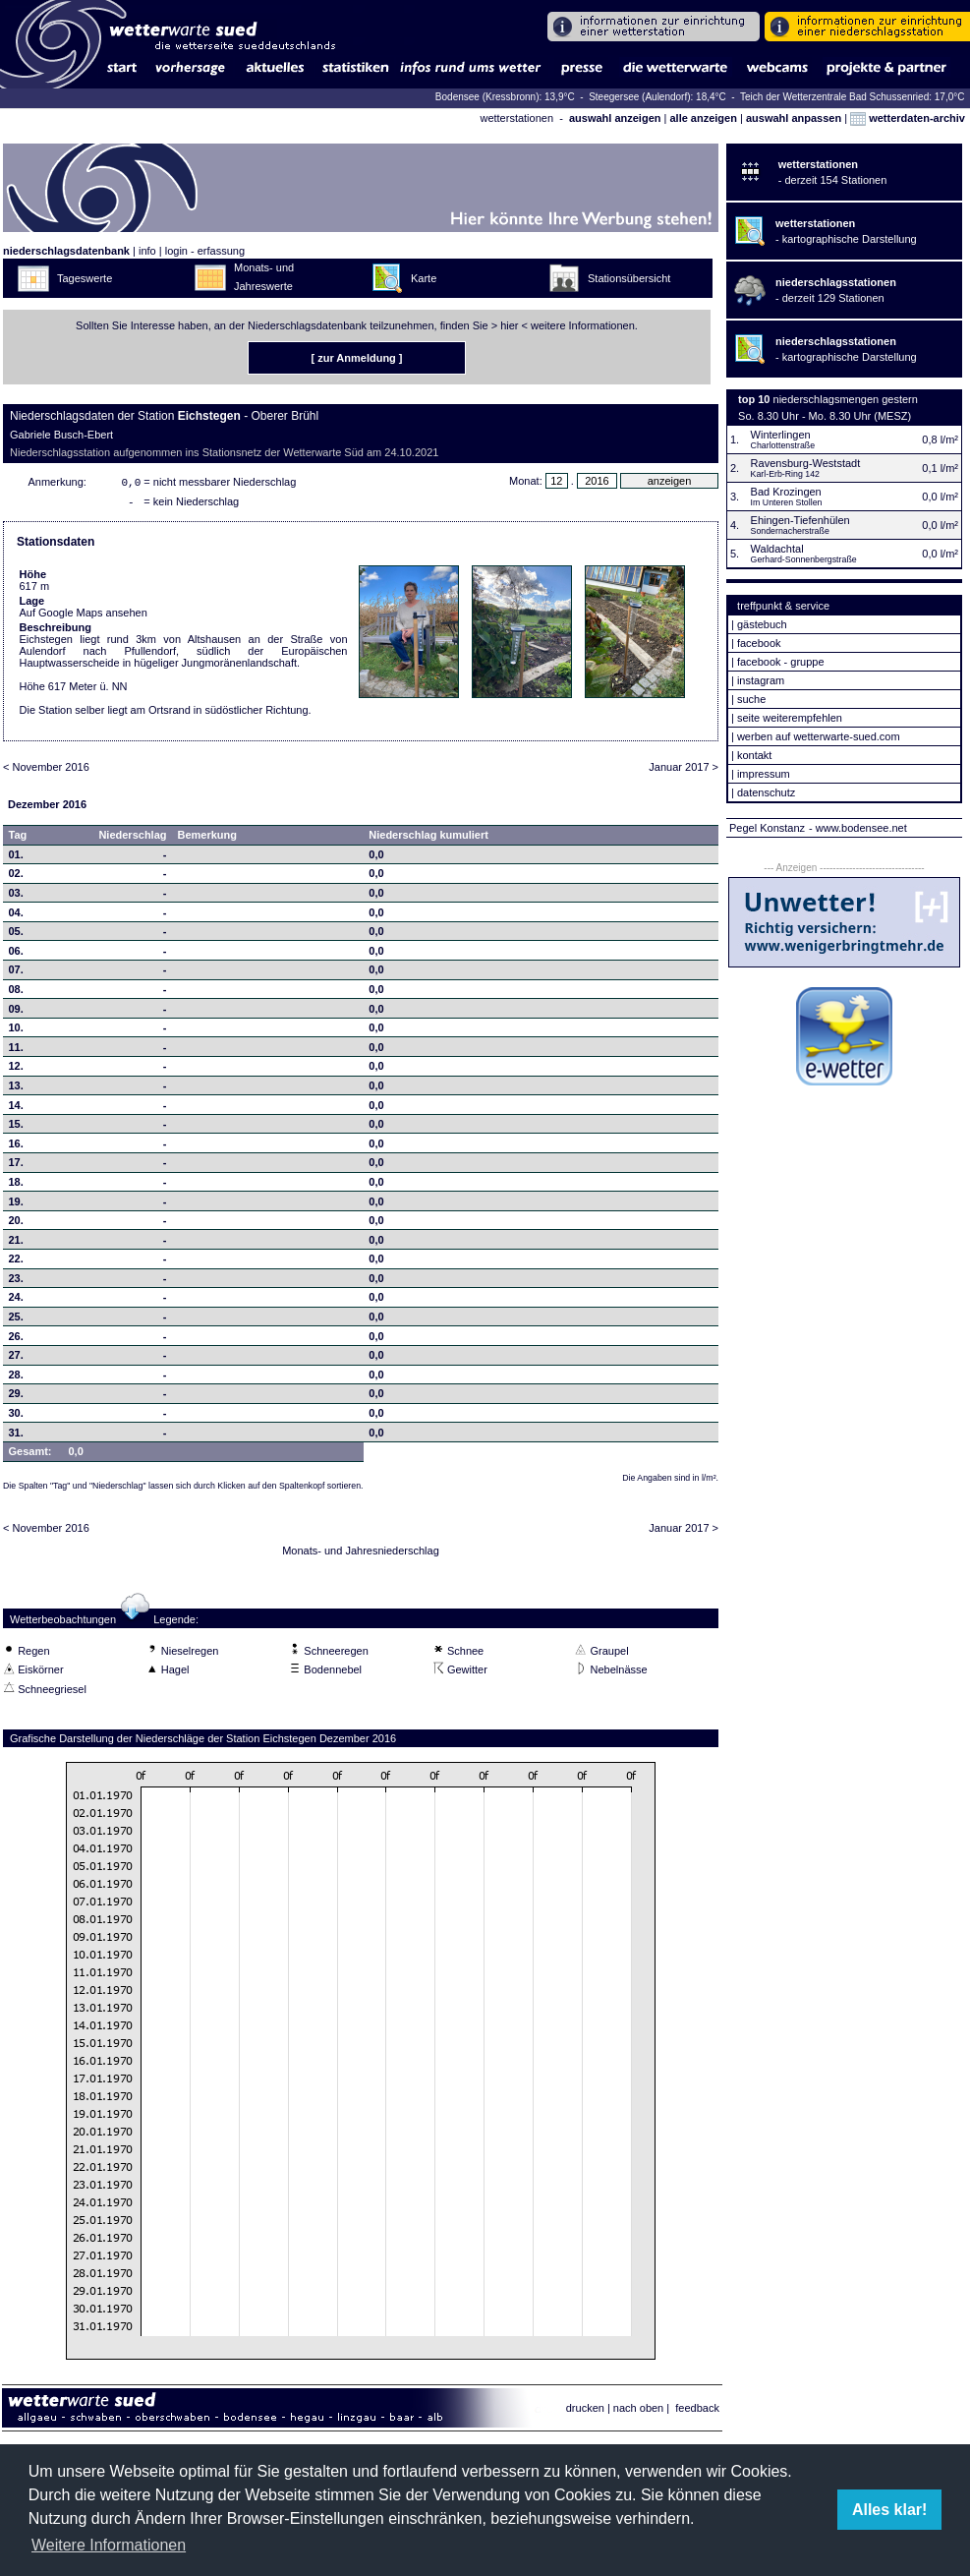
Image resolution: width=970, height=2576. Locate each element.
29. (16, 1397)
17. (16, 1166)
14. (16, 1109)
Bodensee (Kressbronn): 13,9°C (506, 96)
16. (16, 1147)
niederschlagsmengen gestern (845, 399)
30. (16, 1417)
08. (16, 993)
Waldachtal (777, 549)
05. (16, 935)
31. (16, 1436)
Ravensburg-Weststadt (806, 463)
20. (16, 1224)
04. (16, 916)
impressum (763, 774)
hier (509, 325)
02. (16, 877)
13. (16, 1089)
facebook (759, 643)
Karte (423, 278)
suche (751, 699)
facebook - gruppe (781, 662)
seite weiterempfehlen (789, 718)
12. (16, 1070)
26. (16, 1340)
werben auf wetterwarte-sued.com (818, 736)
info (147, 251)
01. (16, 858)
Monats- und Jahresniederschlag (360, 1554)
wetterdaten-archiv (907, 118)
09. (16, 1013)
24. (16, 1301)
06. (16, 955)
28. (16, 1378)
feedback (697, 2412)
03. (16, 897)
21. (16, 1244)
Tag (18, 839)
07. (16, 973)
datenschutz (766, 792)
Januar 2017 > (683, 771)
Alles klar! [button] (889, 2509)
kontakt (754, 755)
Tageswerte (84, 278)
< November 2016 (46, 771)
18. (16, 1186)
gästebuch (762, 624)
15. (16, 1128)
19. (16, 1205)
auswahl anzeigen (615, 118)
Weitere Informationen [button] (108, 2545)
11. (16, 1051)
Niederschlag (132, 839)
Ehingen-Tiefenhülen (800, 520)
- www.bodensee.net (858, 828)
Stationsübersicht (629, 278)
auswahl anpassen (793, 118)
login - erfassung (205, 251)
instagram (760, 680)
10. (16, 1031)
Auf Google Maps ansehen (83, 616)
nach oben (638, 2412)
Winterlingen (781, 434)
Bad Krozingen (786, 492)
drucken (585, 2412)
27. (16, 1359)
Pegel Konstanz (767, 828)
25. (16, 1320)
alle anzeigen (702, 118)
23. (16, 1282)
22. (16, 1262)
